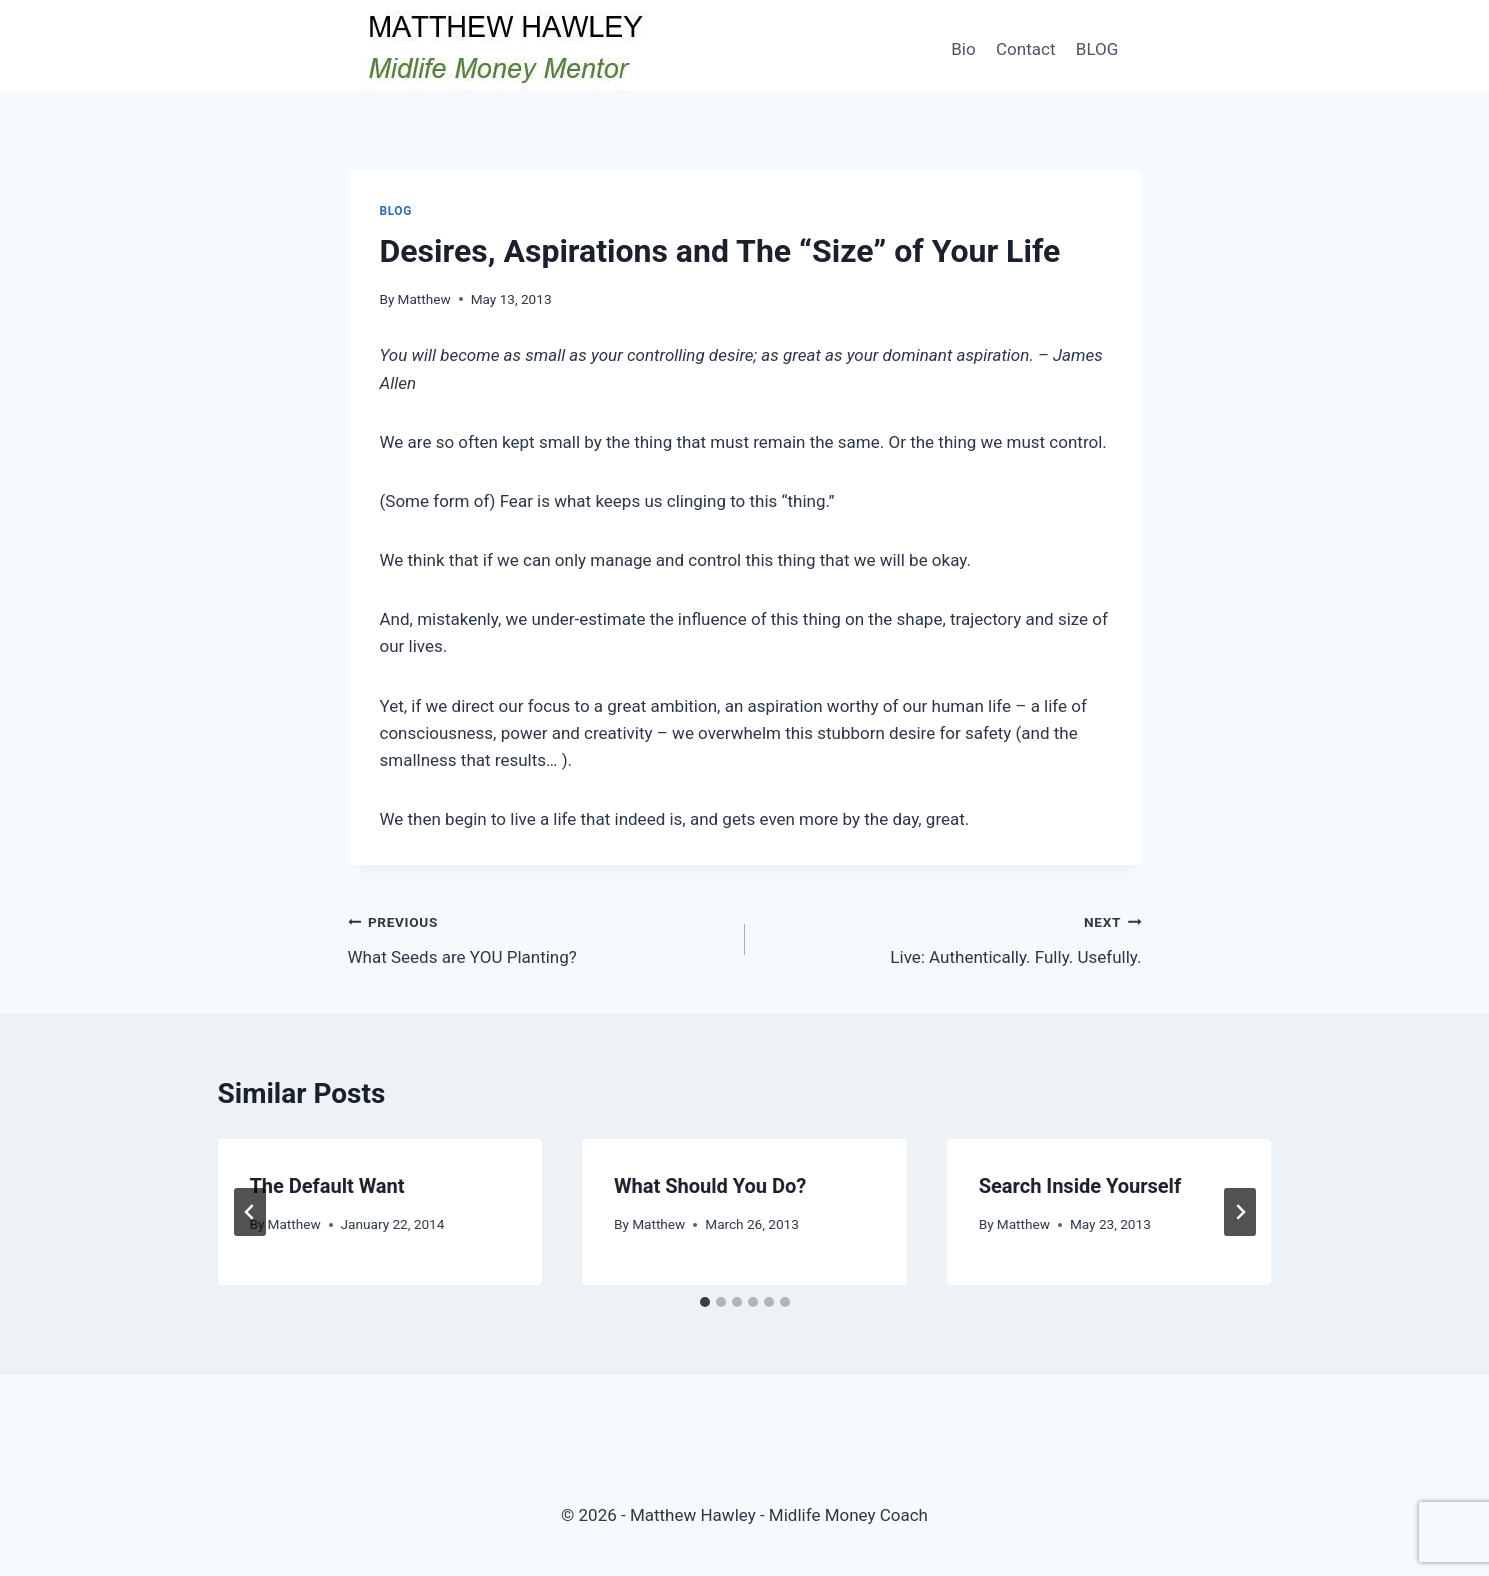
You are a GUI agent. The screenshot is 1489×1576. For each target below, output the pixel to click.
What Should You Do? (710, 1186)
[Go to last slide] (250, 1212)
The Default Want (327, 1186)
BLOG (1097, 49)
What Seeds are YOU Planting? (538, 937)
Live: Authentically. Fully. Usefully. (952, 937)
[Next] (1240, 1212)
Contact (1025, 49)
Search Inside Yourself (1080, 1186)
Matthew (424, 299)
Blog (396, 211)
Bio (963, 49)
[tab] (705, 1302)
